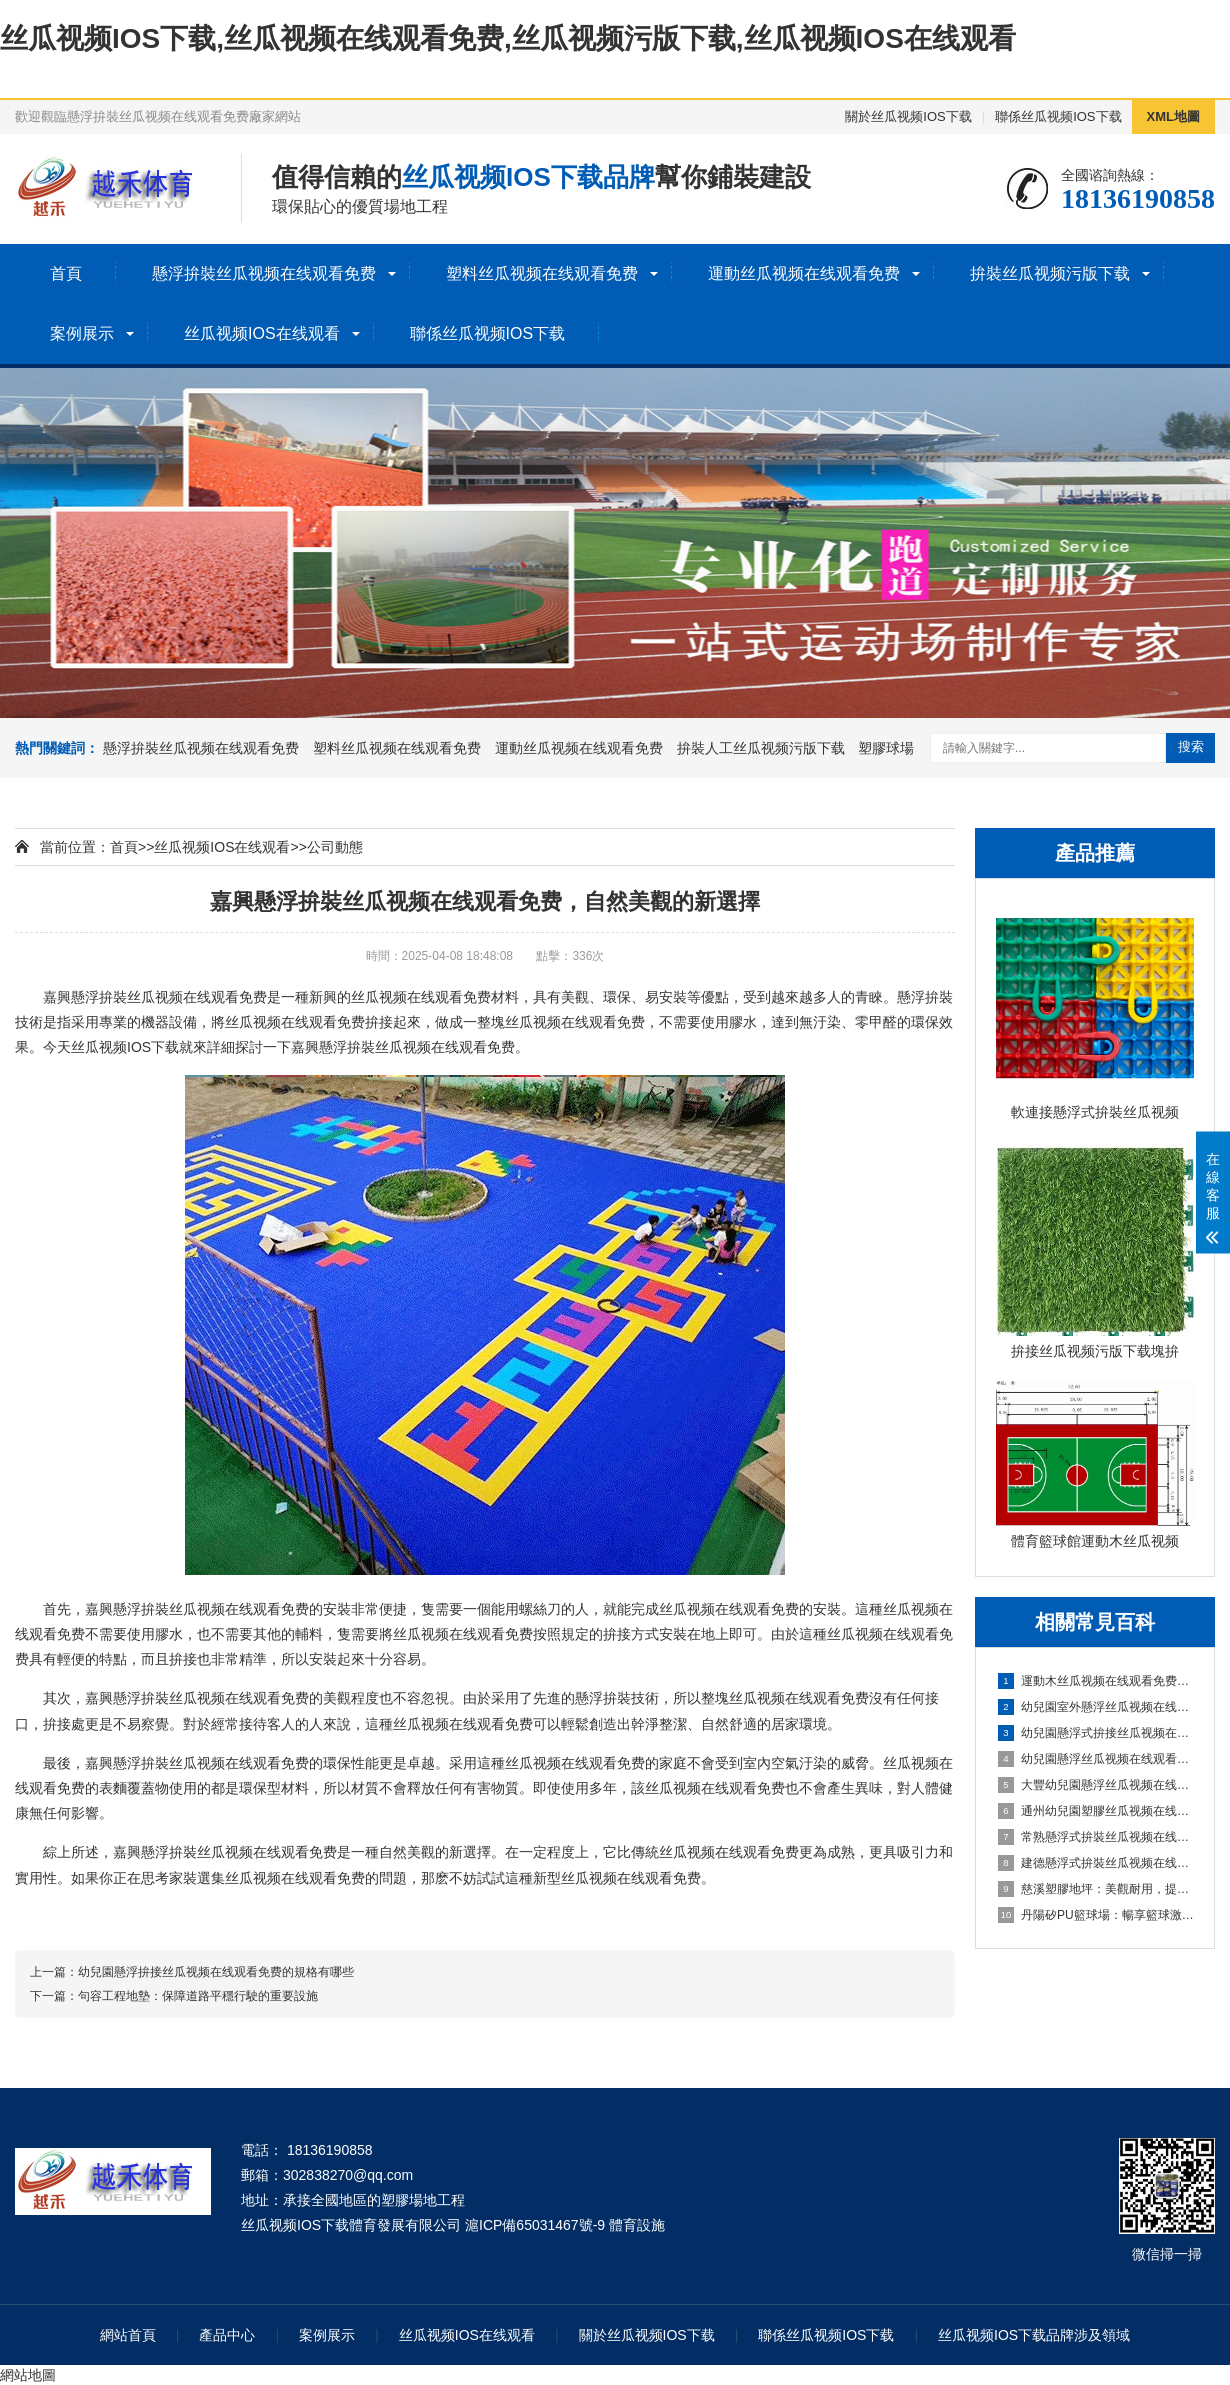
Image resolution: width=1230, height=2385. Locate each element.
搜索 (1191, 746)
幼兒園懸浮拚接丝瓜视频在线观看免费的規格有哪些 (216, 1972)
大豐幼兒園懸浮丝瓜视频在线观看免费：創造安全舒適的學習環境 (1096, 1785)
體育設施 (637, 2225)
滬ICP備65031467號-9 (535, 2225)
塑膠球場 (886, 748)
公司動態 (335, 847)
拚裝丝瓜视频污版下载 (1050, 273)
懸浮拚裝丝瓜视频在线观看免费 (264, 273)
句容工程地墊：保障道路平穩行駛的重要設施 (198, 1996)
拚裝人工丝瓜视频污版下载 (761, 748)
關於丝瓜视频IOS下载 (908, 116)
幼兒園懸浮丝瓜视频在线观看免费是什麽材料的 (1096, 1759)
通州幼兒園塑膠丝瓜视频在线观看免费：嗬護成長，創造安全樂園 (1096, 1811)
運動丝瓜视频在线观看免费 (804, 273)
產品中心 (227, 2335)
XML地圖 (1173, 116)
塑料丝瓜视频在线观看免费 (542, 273)
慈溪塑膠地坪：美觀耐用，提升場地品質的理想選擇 (1096, 1889)
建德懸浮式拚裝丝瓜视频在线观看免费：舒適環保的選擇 (1096, 1863)
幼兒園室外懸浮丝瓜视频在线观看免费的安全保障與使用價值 (1096, 1707)
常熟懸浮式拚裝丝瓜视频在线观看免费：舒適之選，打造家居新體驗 (1096, 1837)
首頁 (66, 273)
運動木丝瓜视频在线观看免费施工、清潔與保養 (1096, 1681)
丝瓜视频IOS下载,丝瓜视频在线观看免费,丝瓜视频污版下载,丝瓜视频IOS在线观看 (508, 38)
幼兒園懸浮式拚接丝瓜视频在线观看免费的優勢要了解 (1096, 1733)
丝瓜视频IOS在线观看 (262, 333)
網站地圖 (28, 2375)
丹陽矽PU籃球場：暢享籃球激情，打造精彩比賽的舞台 (1096, 1915)
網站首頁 (128, 2335)
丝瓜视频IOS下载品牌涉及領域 (1034, 2335)
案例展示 (82, 333)
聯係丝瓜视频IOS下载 (1058, 116)
